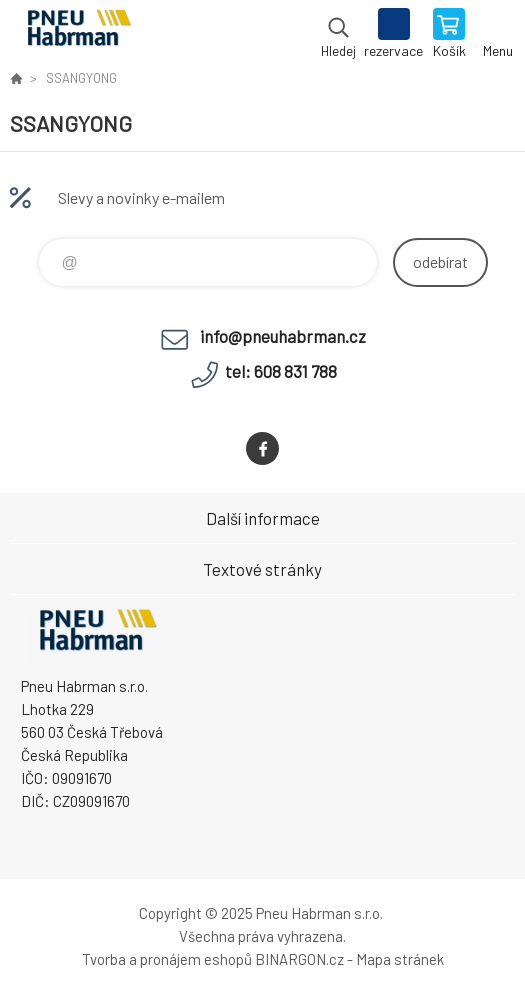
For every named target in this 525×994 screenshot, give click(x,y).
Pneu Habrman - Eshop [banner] (78, 35)
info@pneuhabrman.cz (283, 336)
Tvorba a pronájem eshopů (167, 959)
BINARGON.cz (299, 959)
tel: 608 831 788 (281, 371)
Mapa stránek (400, 959)
